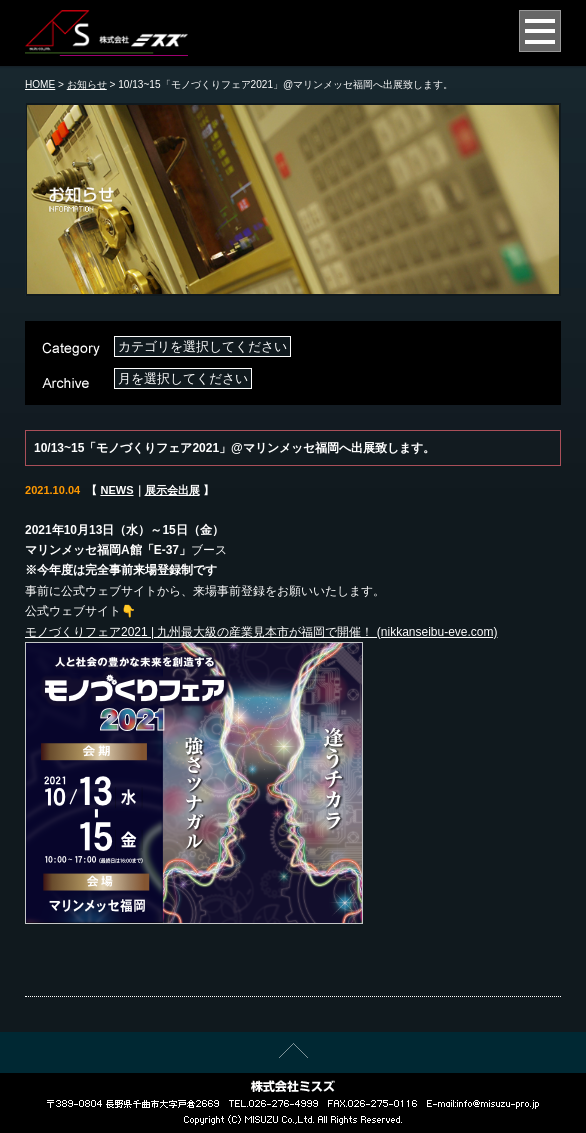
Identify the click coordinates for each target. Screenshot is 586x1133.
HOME (40, 84)
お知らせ (87, 84)
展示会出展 (172, 490)
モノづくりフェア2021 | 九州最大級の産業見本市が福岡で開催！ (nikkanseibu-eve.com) (261, 632)
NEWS (116, 490)
